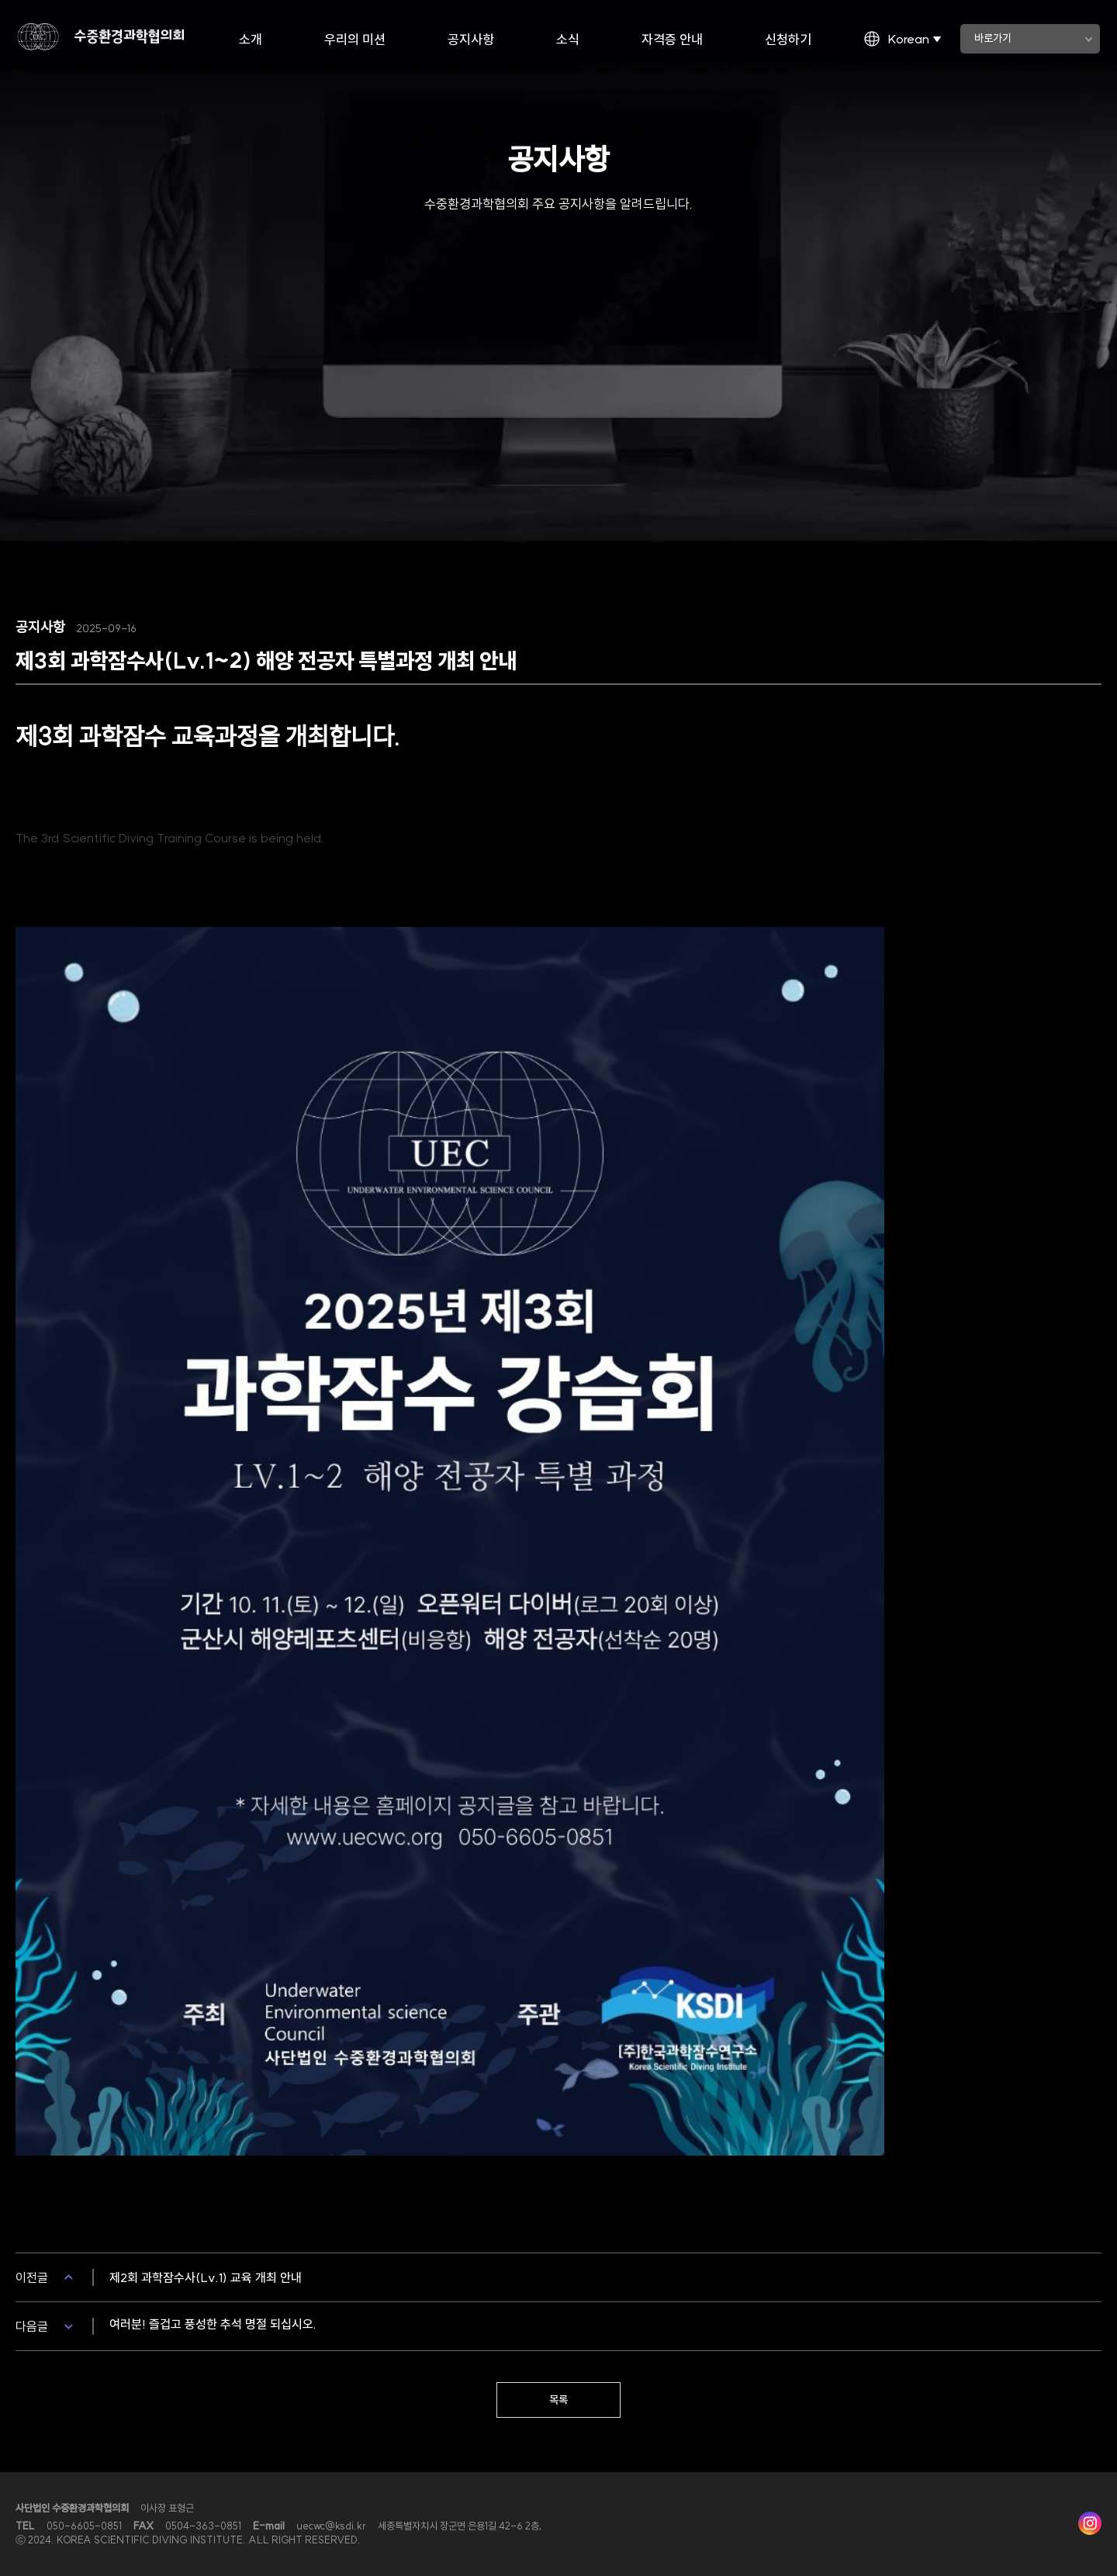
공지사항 (471, 39)
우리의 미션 (355, 39)
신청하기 (788, 39)
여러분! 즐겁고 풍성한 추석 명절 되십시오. (212, 2324)
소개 (250, 39)
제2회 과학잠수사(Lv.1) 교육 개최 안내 (205, 2277)
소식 (567, 39)
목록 (558, 2400)
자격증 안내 (672, 39)
